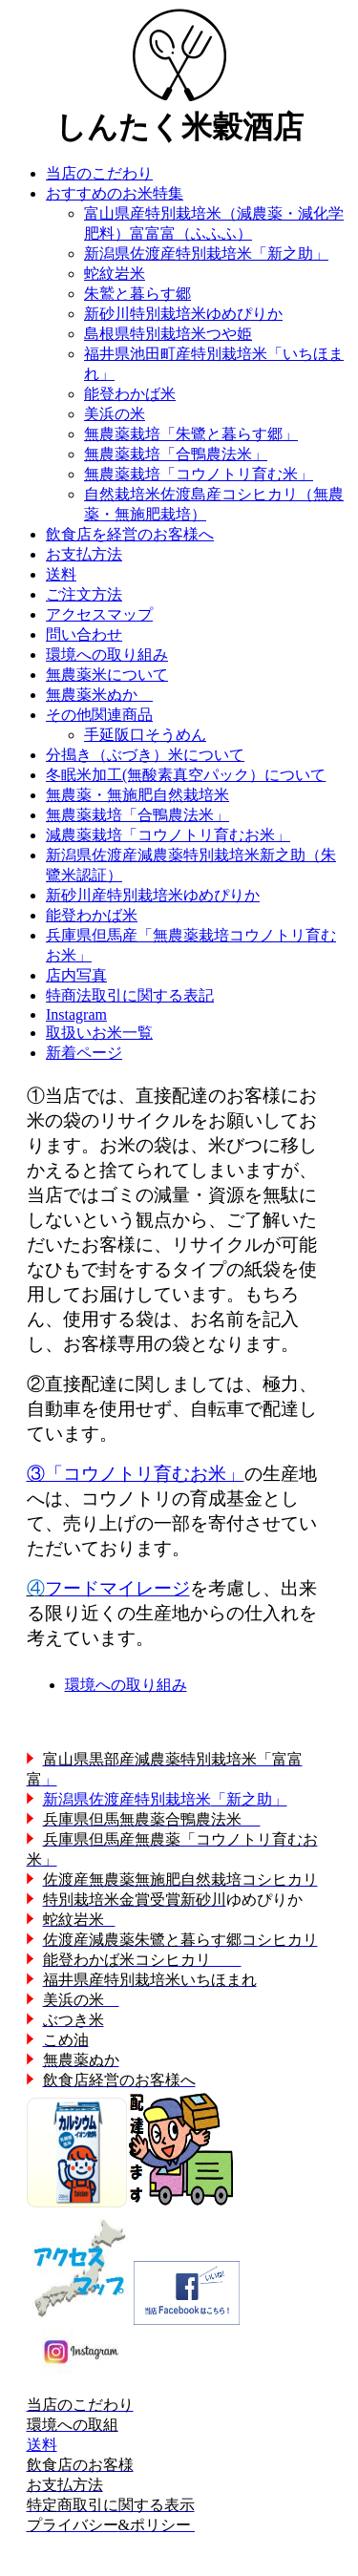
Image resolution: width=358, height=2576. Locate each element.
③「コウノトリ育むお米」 (135, 1474)
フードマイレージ (117, 1588)
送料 (42, 2445)
